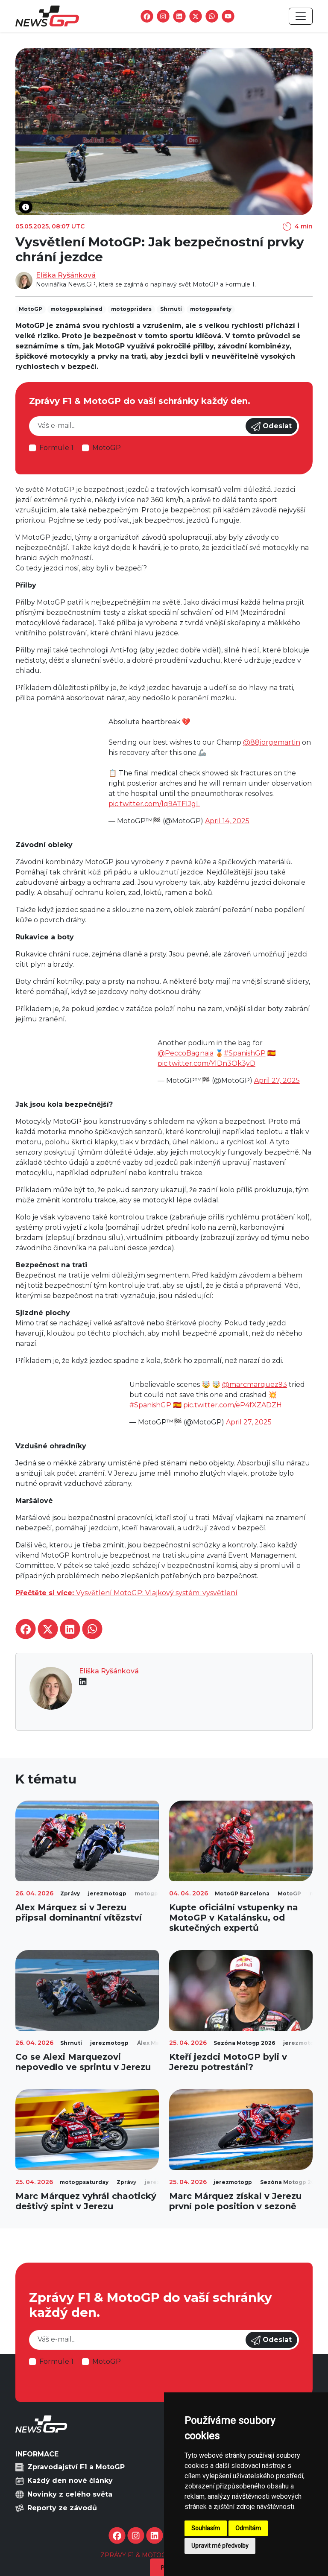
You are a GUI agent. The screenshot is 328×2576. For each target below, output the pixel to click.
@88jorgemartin (271, 742)
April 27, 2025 (277, 1080)
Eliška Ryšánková (66, 275)
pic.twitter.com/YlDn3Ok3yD (206, 1063)
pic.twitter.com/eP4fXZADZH (232, 1405)
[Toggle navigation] (301, 16)
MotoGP (106, 448)
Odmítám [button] (248, 2528)
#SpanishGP (245, 1053)
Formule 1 (56, 448)
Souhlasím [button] (205, 2528)
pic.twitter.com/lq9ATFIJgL (154, 804)
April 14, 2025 (227, 821)
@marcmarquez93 (254, 1384)
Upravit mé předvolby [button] (220, 2545)
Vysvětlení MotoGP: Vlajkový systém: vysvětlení (126, 1593)
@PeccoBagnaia (186, 1053)
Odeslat (271, 426)
